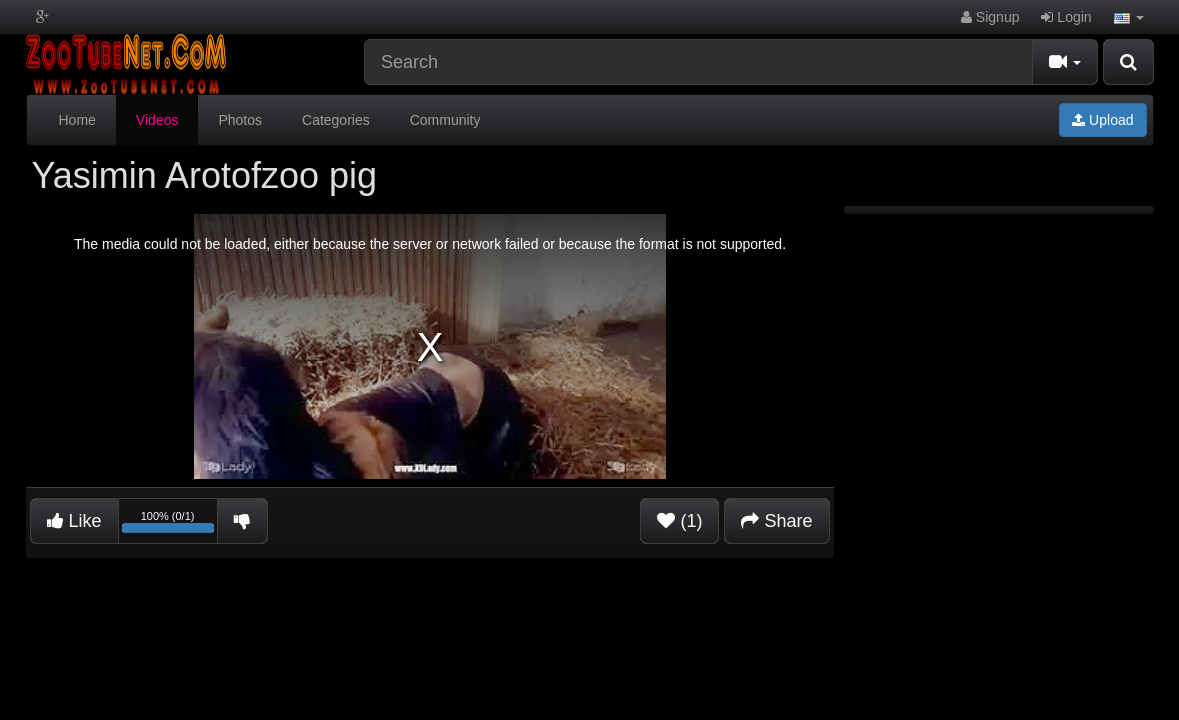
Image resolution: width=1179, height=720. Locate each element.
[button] (1129, 17)
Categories (336, 120)
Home (77, 120)
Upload (1102, 120)
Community (445, 120)
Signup (990, 17)
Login (1066, 17)
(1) (679, 521)
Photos (240, 120)
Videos (157, 120)
